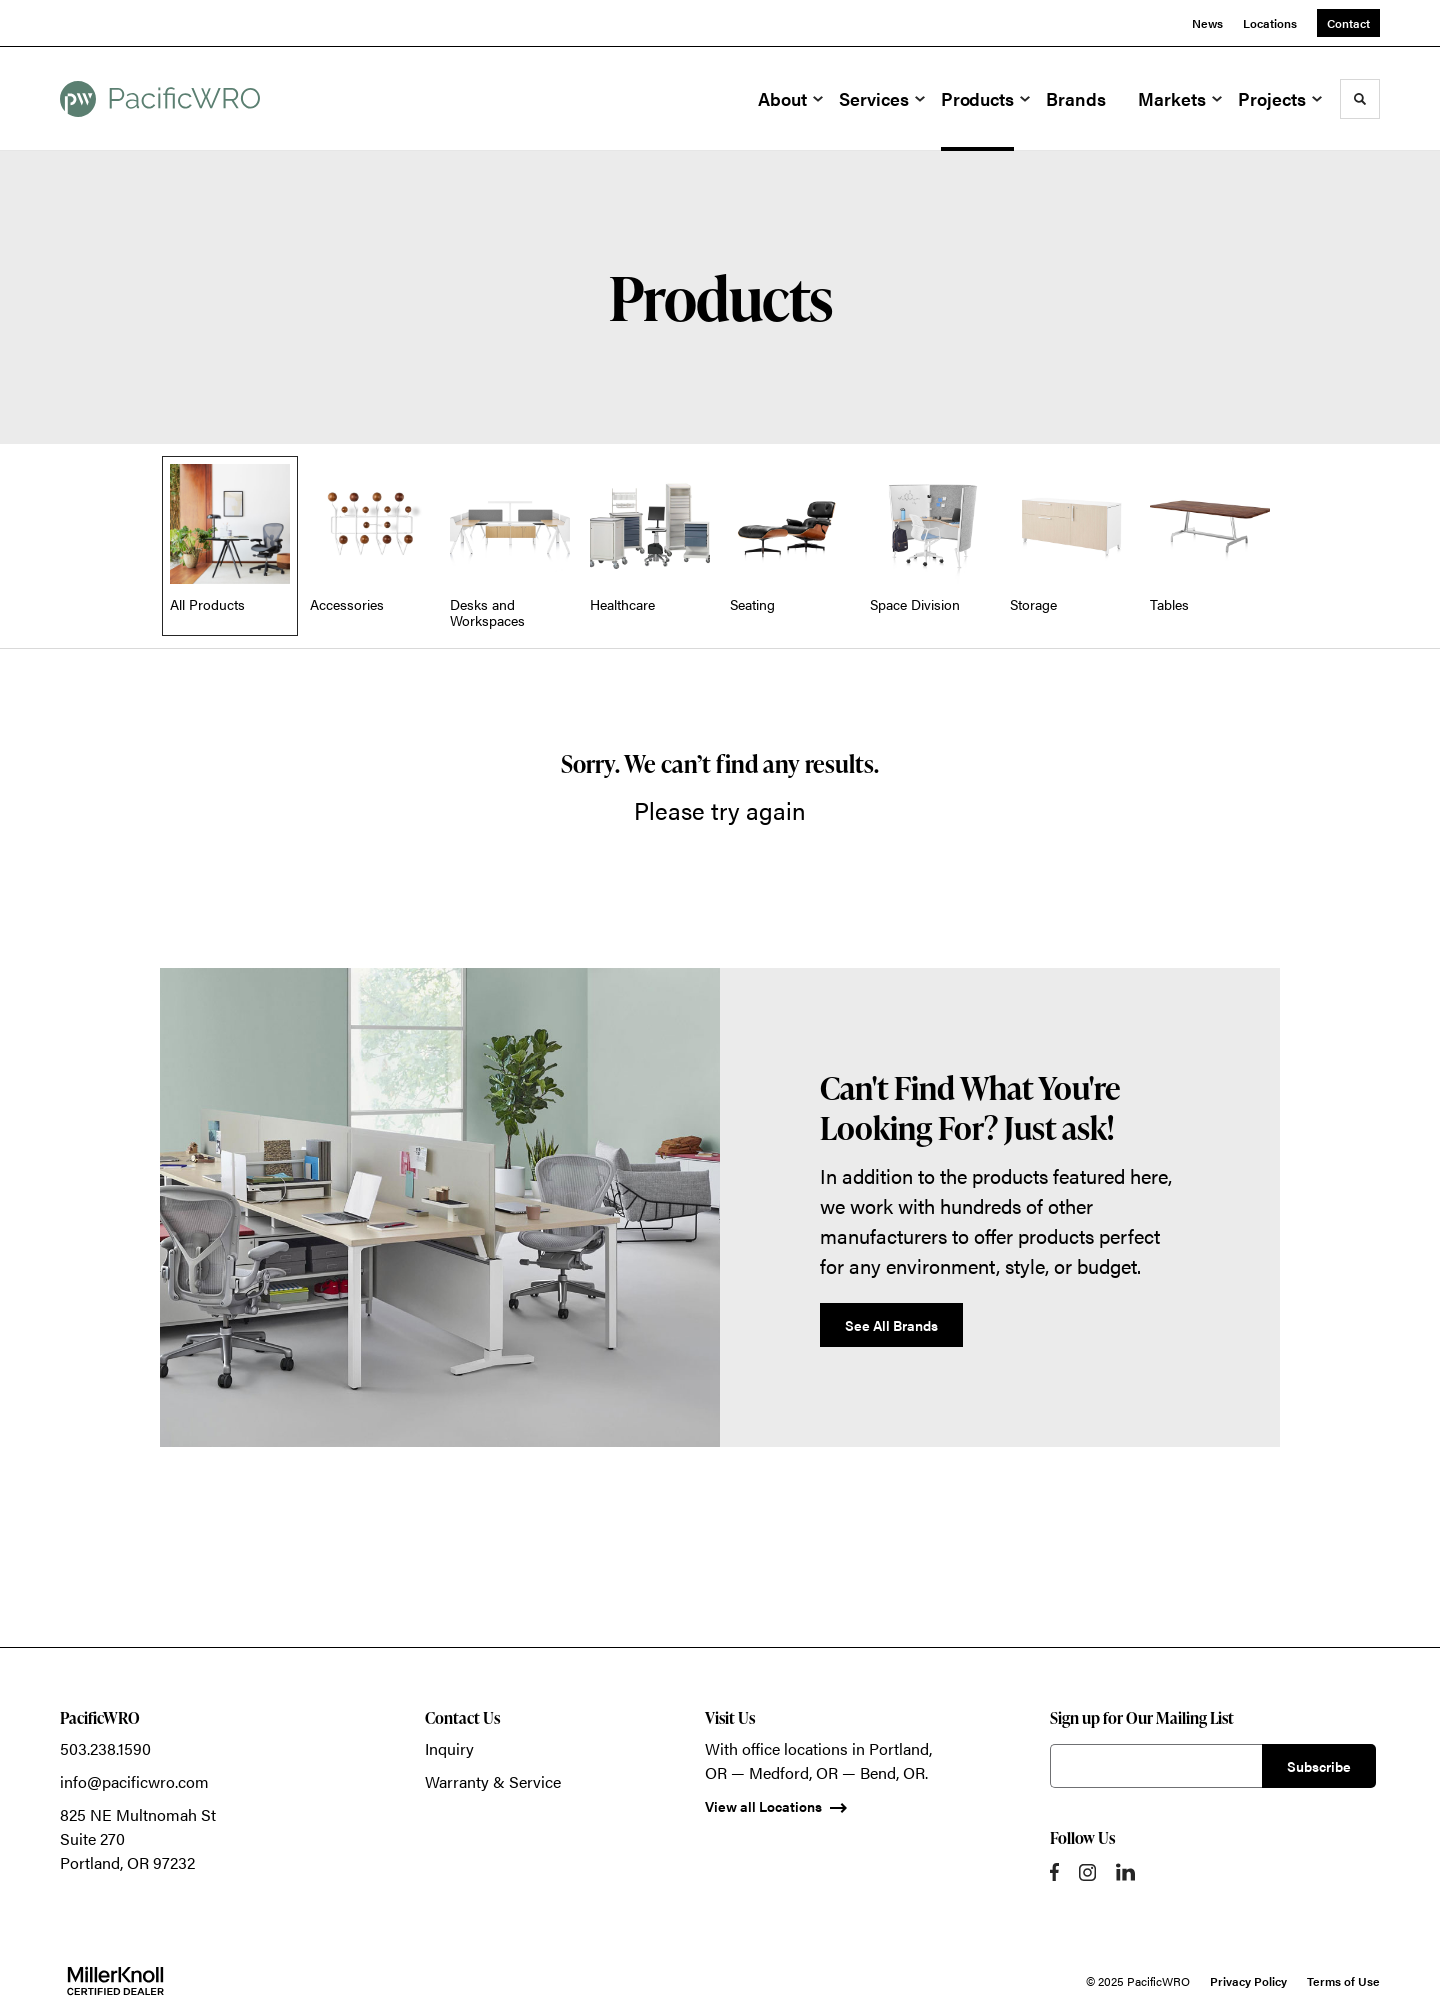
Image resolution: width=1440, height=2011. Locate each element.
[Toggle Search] (1360, 99)
